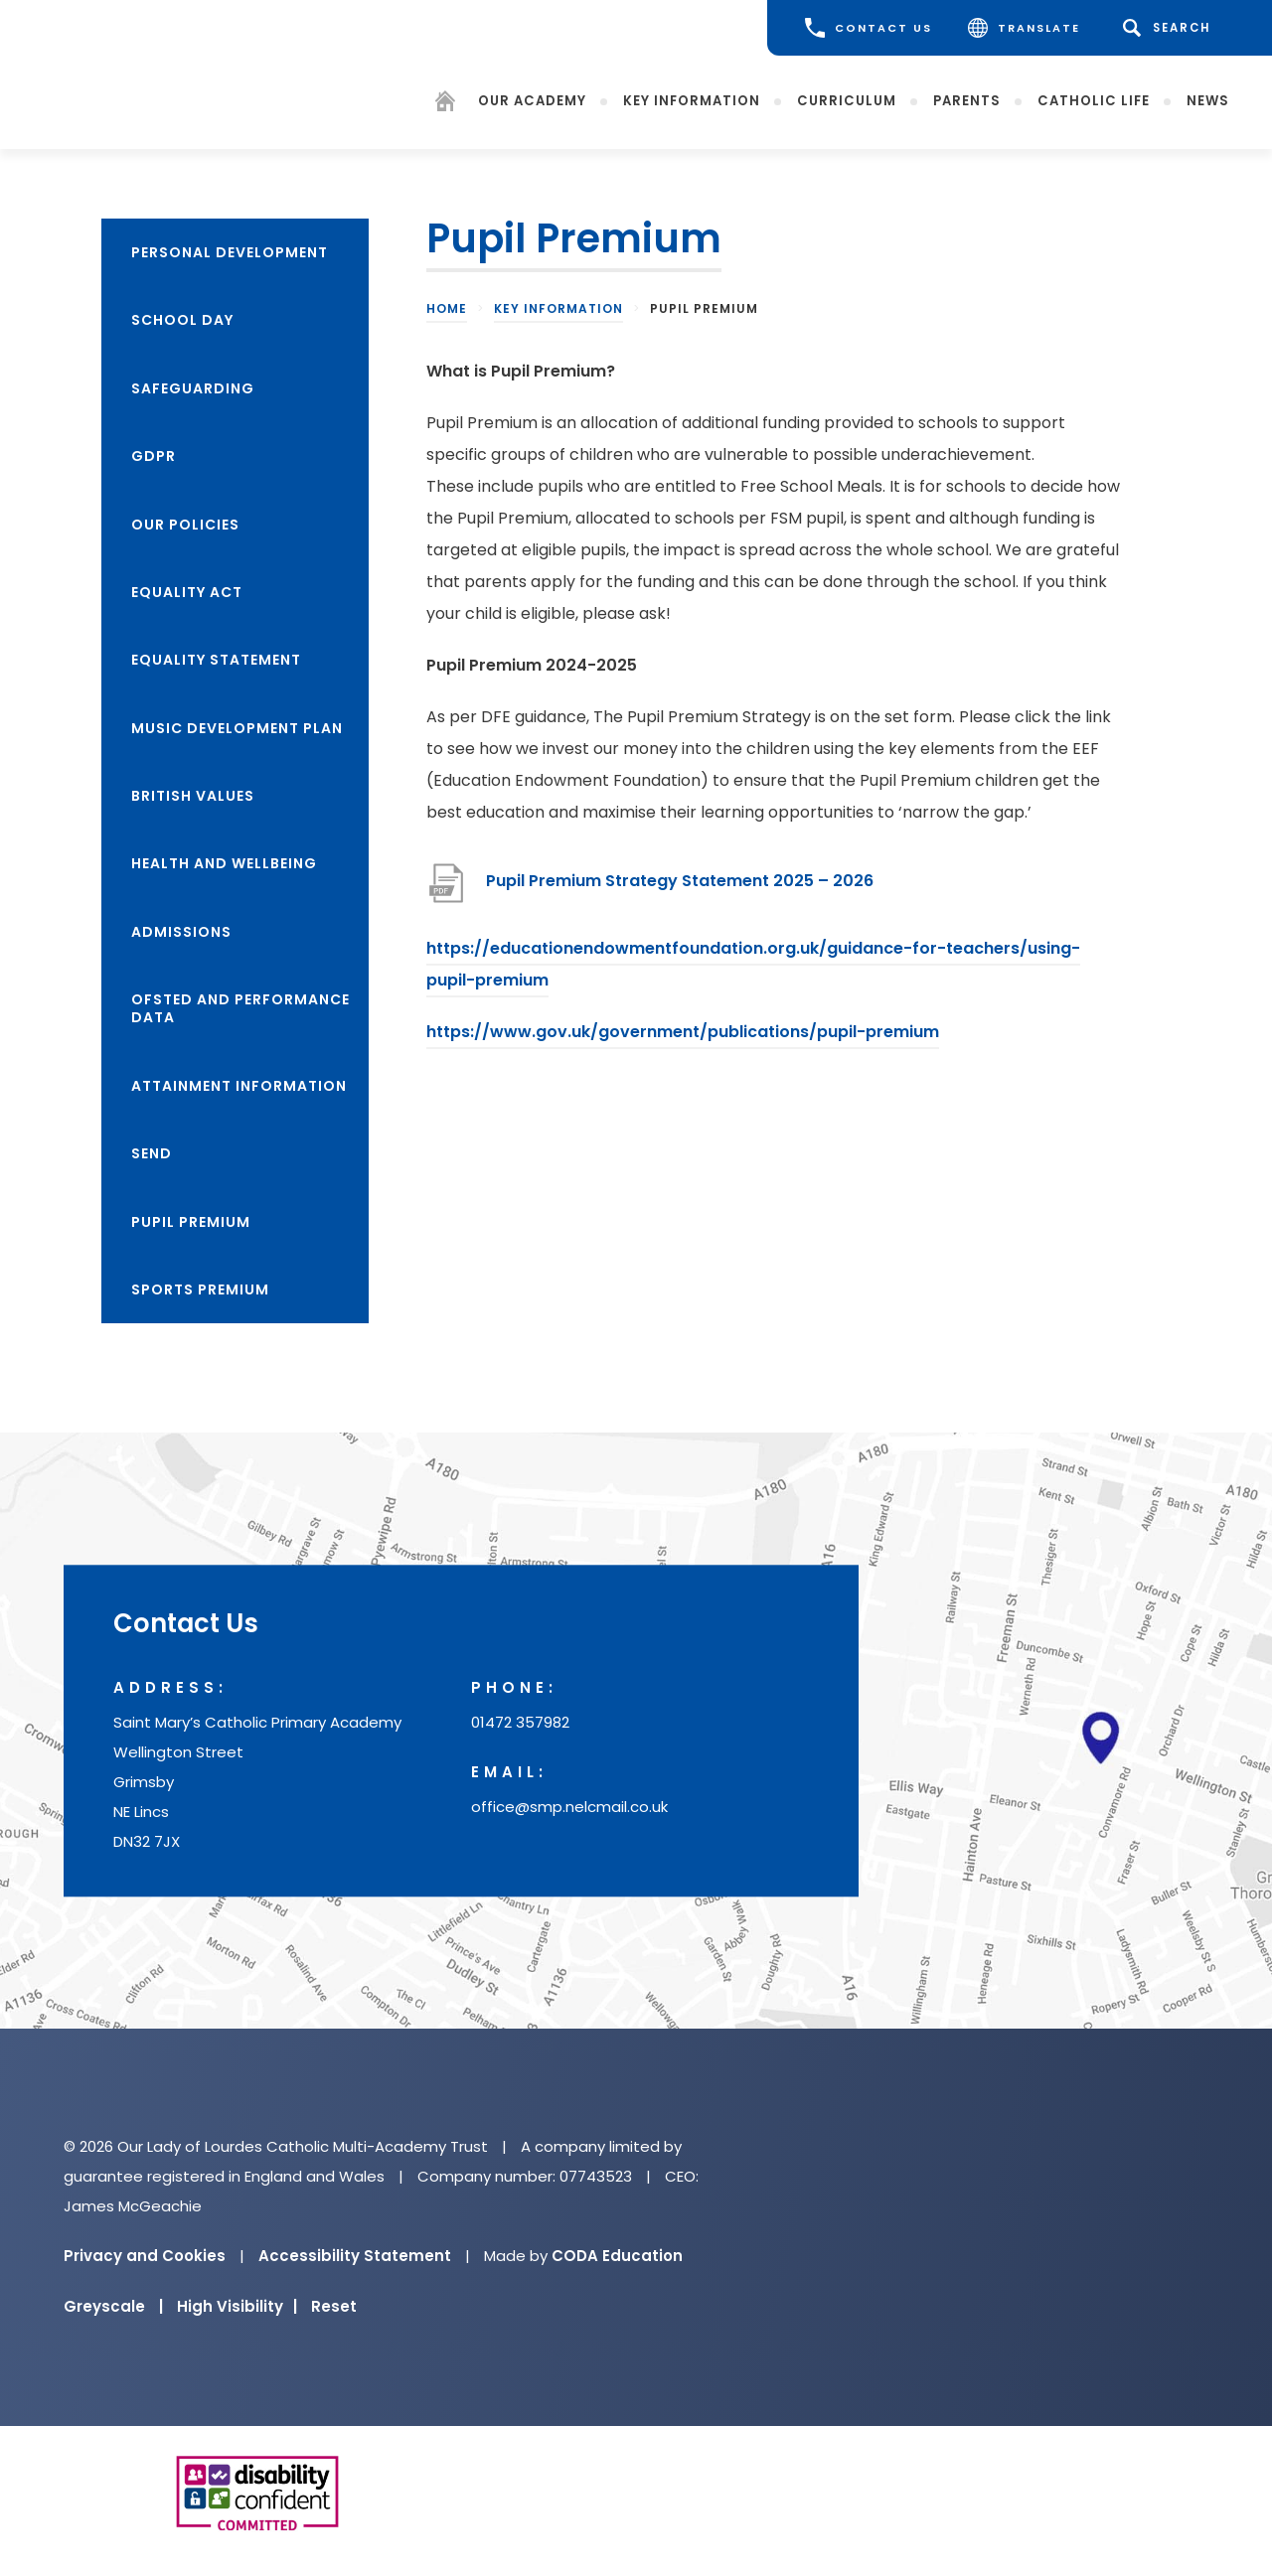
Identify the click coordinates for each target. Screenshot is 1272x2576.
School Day (182, 320)
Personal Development (229, 252)
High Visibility (237, 2306)
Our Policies (185, 524)
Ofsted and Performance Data (240, 1008)
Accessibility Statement (354, 2255)
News (1208, 100)
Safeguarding (192, 388)
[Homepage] (445, 104)
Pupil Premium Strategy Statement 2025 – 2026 (680, 880)
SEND (151, 1153)
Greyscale (113, 2306)
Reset (334, 2306)
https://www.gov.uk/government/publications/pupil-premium (682, 1031)
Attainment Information (239, 1086)
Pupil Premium (190, 1222)
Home (446, 308)
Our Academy (532, 100)
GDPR (153, 456)
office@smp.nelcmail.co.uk (569, 1806)
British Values (192, 796)
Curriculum (846, 100)
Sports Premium (200, 1289)
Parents (967, 100)
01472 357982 (520, 1722)
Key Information (691, 100)
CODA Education (617, 2255)
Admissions (181, 932)
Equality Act (186, 592)
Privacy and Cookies (145, 2255)
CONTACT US (868, 28)
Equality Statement (216, 660)
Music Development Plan (237, 728)
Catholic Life (1093, 100)
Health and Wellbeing (224, 863)
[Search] (1170, 28)
